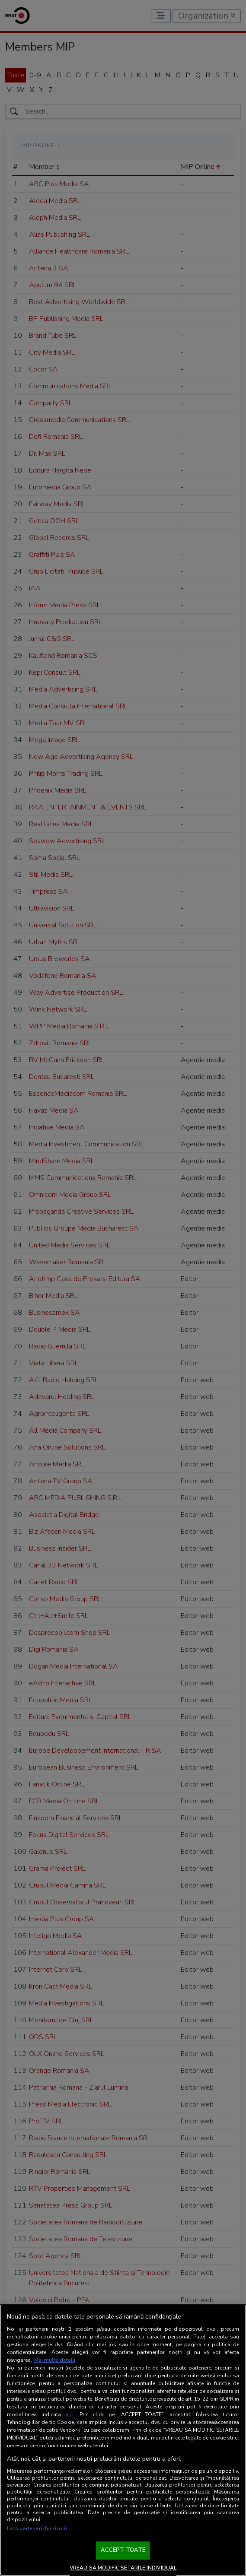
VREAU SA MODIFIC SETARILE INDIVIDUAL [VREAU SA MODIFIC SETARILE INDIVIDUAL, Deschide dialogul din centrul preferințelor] (123, 2567)
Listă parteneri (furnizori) (37, 2528)
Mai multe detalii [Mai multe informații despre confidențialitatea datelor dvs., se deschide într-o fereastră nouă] (54, 2360)
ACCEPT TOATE (123, 2550)
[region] (123, 2440)
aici (69, 2414)
